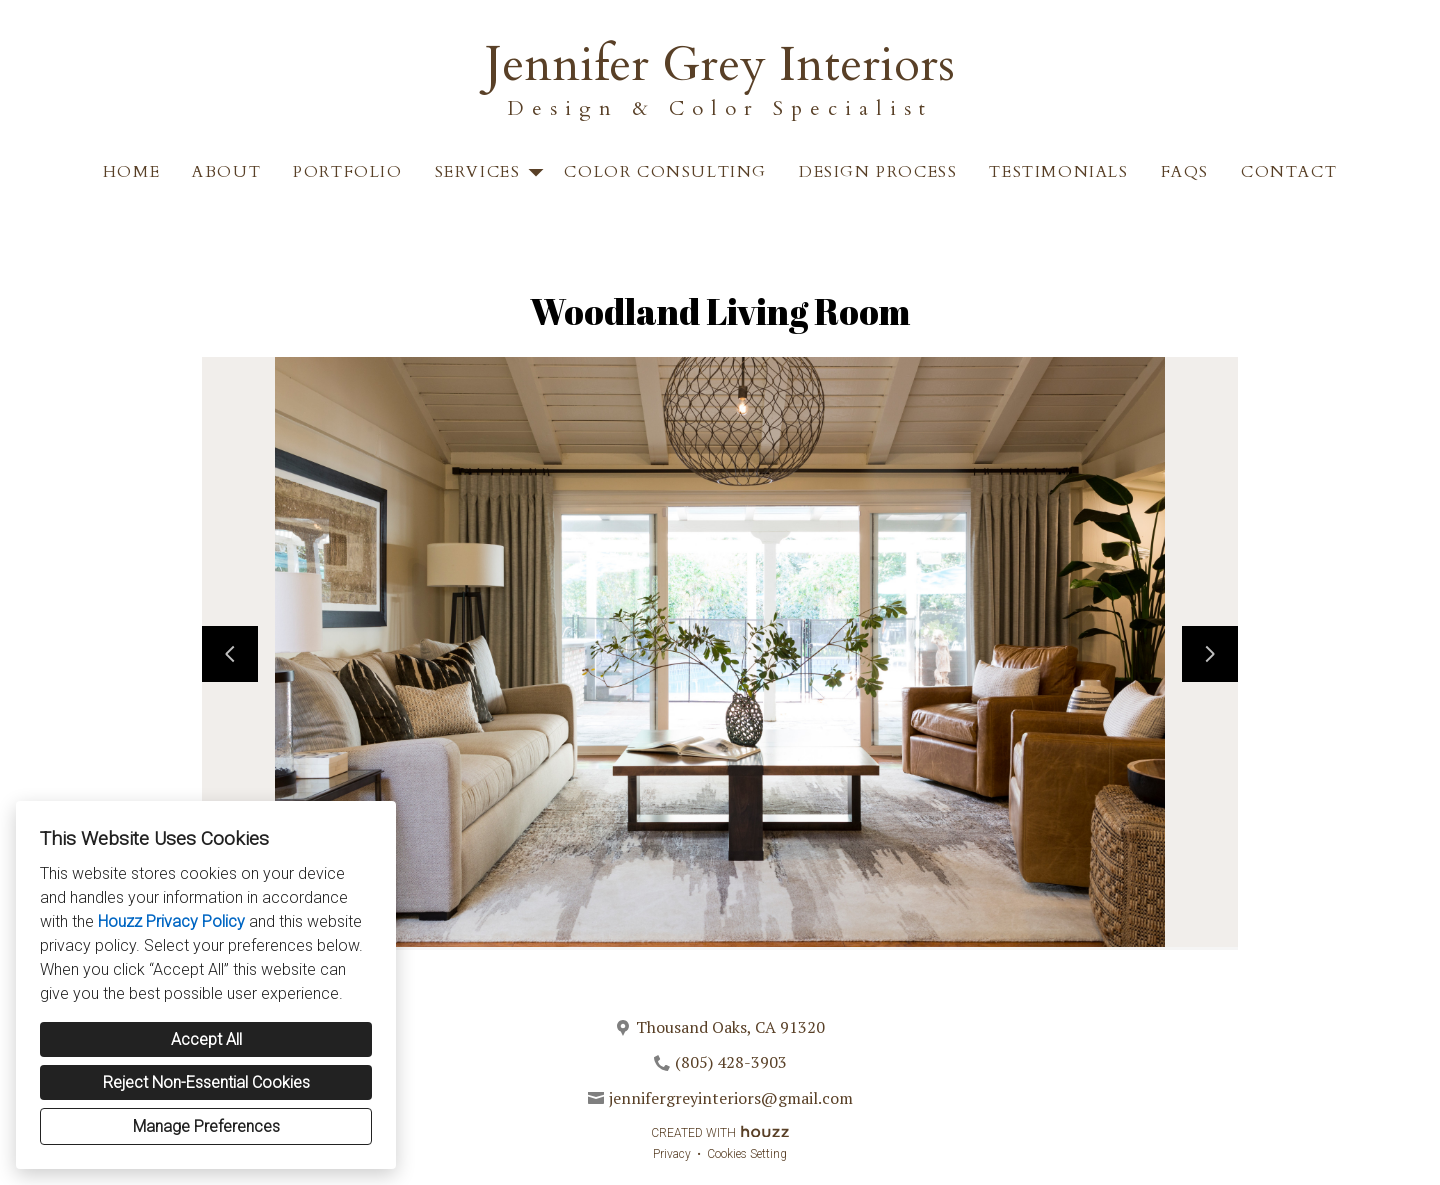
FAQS (1185, 172)
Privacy (672, 1154)
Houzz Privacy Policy (171, 921)
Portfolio (347, 172)
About (226, 172)
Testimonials (1058, 172)
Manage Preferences (206, 1126)
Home (131, 172)
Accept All (206, 1039)
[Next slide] (1210, 654)
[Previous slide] (230, 654)
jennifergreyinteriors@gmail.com (731, 1098)
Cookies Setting (747, 1154)
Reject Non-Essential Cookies (206, 1082)
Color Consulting (665, 172)
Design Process (878, 172)
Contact (1289, 172)
